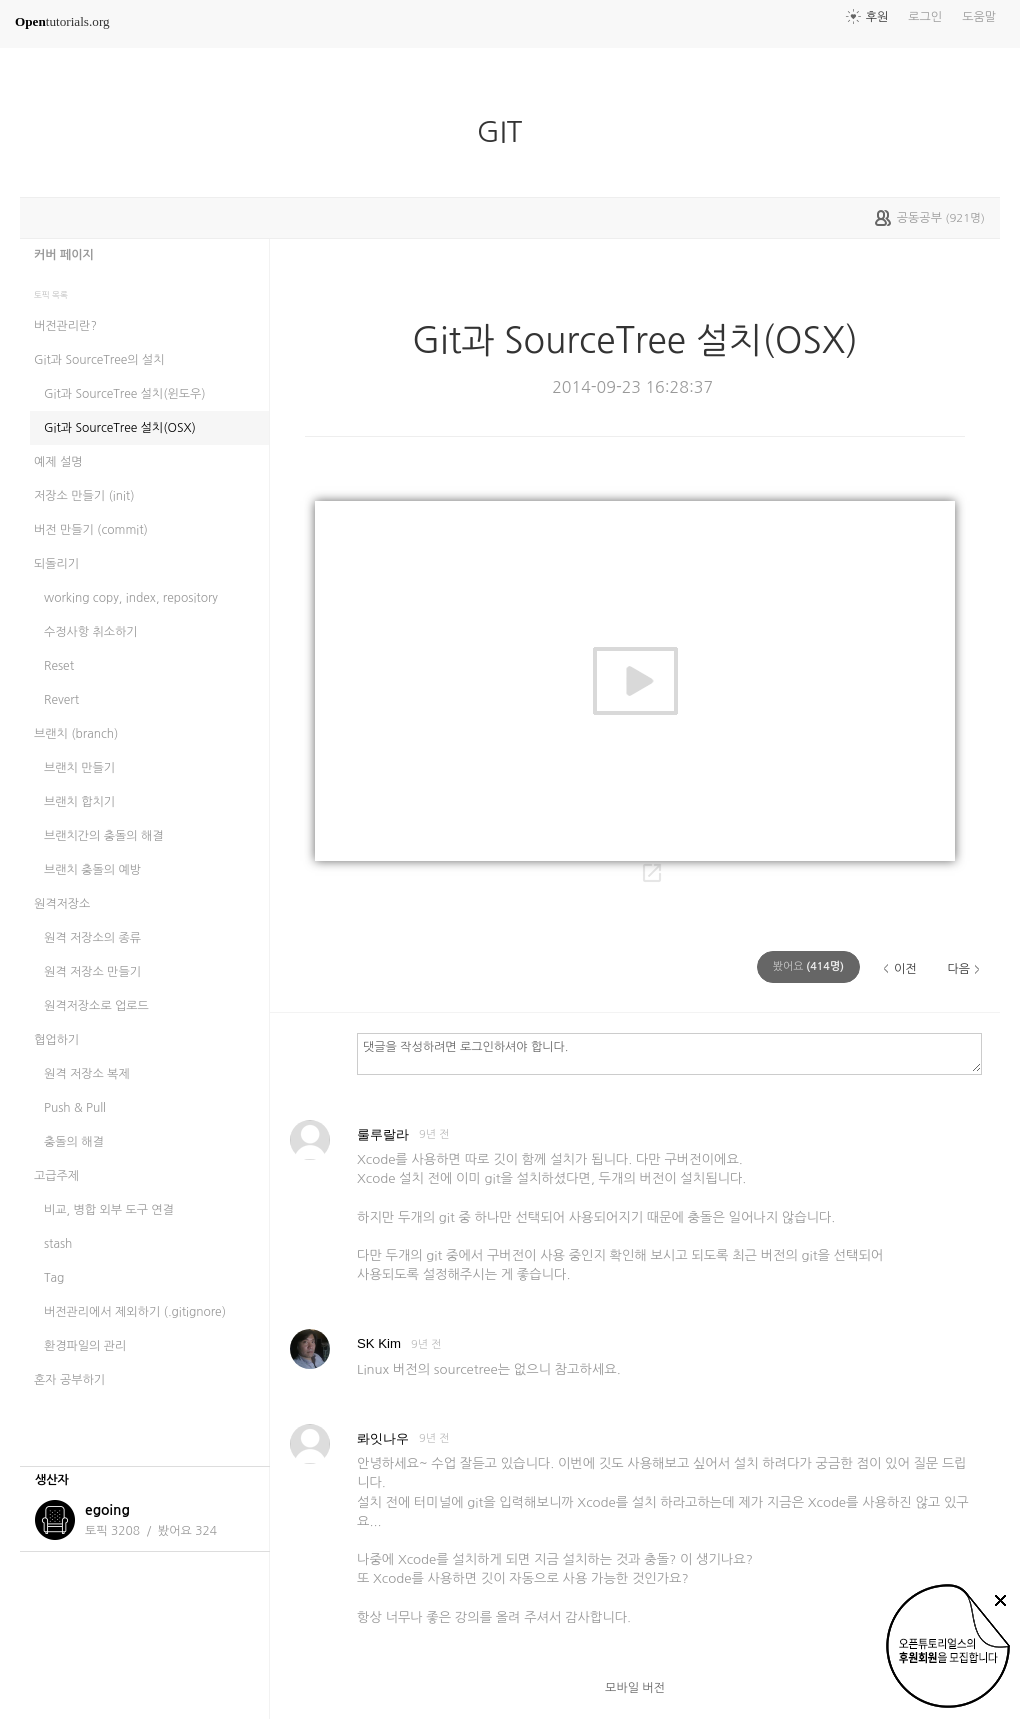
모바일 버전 (635, 1688)
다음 (958, 969)
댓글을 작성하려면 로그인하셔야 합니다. (669, 1053)
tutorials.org (62, 21)
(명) (808, 966)
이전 (905, 969)
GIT (508, 132)
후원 (877, 17)
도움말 (979, 17)
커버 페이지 (64, 255)
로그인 (925, 17)
